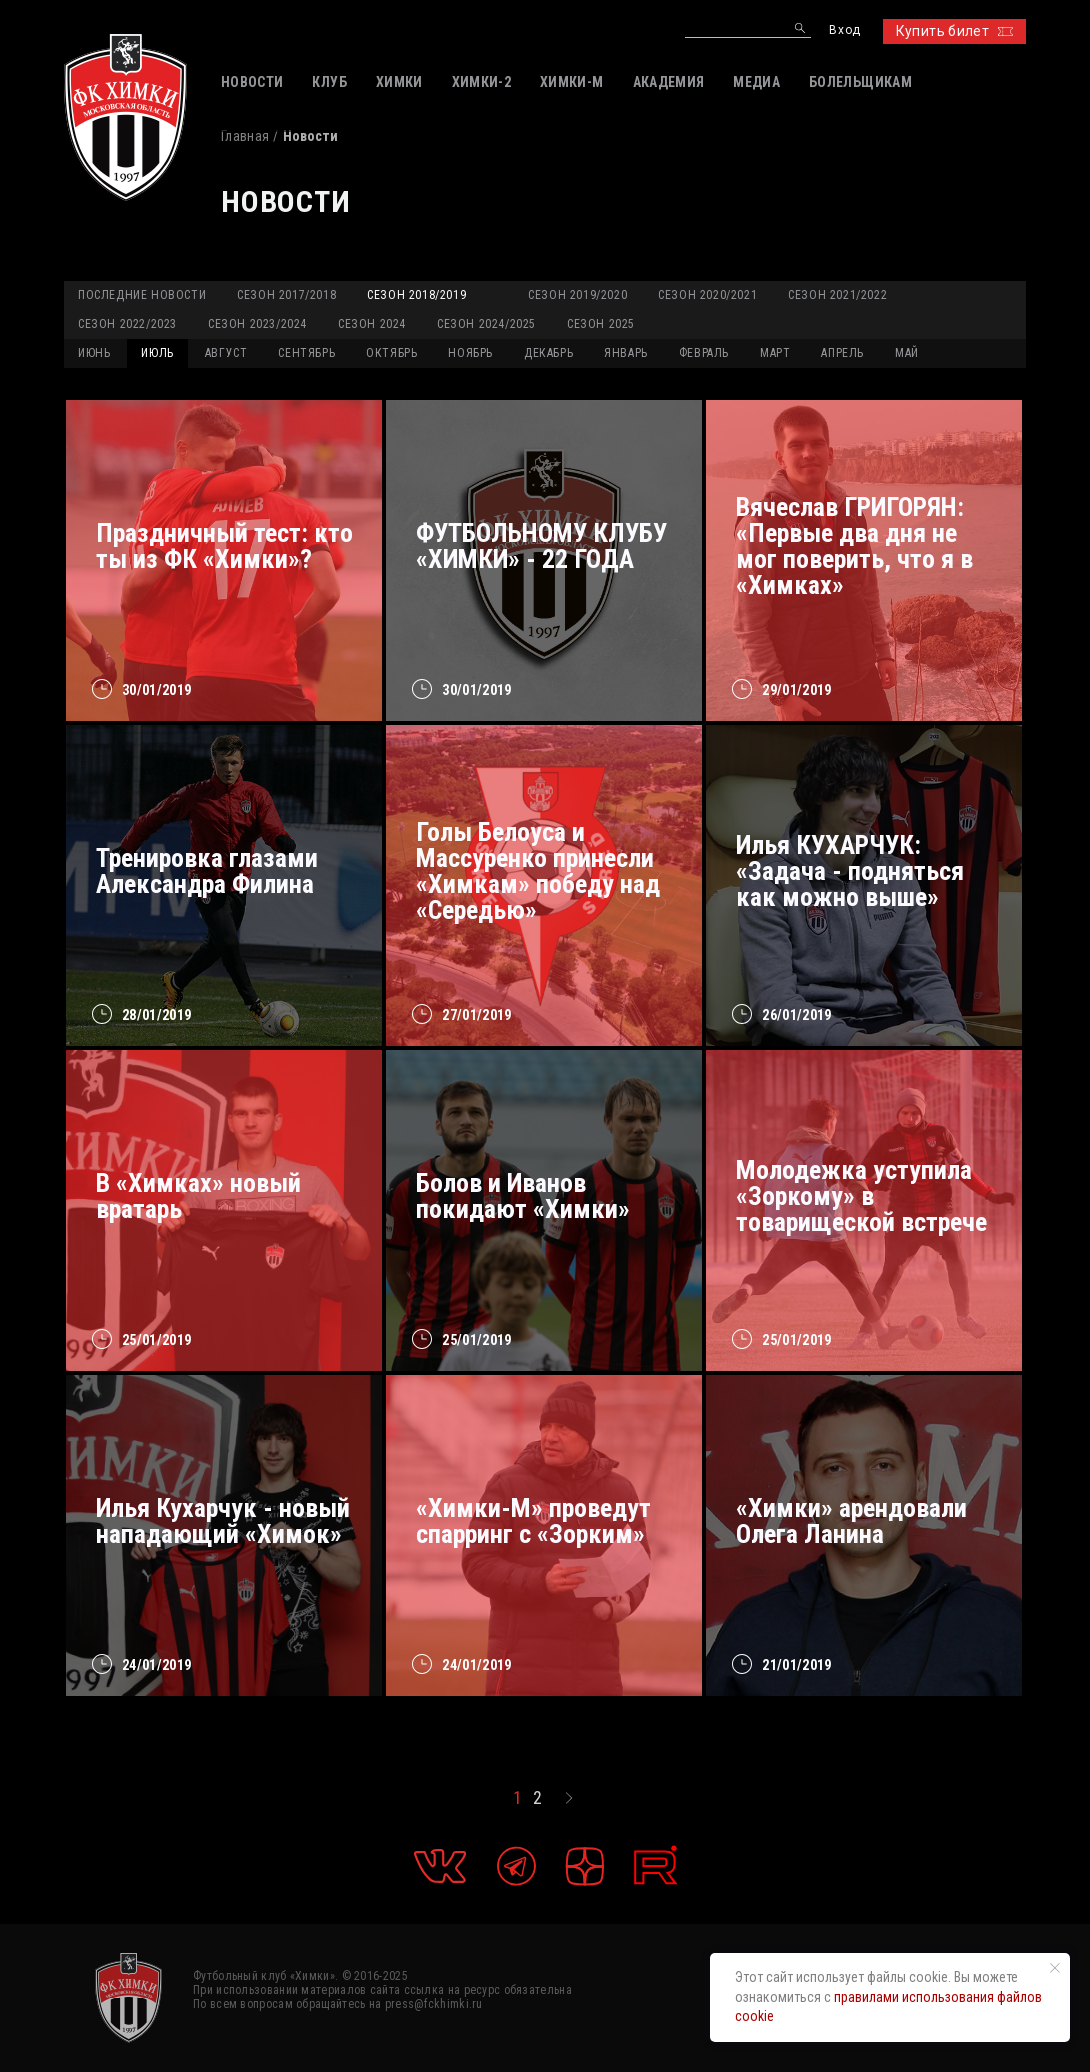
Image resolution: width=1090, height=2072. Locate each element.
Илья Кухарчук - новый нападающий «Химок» (223, 1521)
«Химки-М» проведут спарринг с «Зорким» (533, 1521)
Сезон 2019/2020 (577, 295)
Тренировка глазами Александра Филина (207, 871)
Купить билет (954, 31)
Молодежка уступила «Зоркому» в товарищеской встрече (861, 1196)
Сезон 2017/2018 (286, 295)
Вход (844, 30)
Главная (245, 136)
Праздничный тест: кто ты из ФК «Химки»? (224, 546)
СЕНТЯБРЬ (306, 353)
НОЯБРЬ (470, 353)
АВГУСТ (226, 353)
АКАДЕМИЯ (669, 82)
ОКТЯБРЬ (391, 353)
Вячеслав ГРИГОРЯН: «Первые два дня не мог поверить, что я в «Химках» (854, 546)
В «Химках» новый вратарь (198, 1196)
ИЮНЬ (94, 353)
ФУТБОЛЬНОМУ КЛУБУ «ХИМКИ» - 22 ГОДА (541, 546)
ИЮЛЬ (157, 353)
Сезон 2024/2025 (486, 324)
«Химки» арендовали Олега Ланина (851, 1521)
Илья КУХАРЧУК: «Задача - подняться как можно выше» (850, 871)
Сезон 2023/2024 (257, 324)
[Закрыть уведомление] (1055, 1968)
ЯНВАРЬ (626, 353)
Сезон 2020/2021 (707, 295)
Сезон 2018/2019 (416, 295)
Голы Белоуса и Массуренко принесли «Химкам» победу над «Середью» (538, 871)
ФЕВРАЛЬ (704, 353)
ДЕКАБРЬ (548, 353)
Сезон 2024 (372, 324)
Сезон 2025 (601, 324)
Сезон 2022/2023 (127, 324)
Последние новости (142, 295)
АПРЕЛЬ (842, 353)
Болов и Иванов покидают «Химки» (523, 1196)
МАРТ (775, 353)
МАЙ (907, 353)
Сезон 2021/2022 (837, 295)
